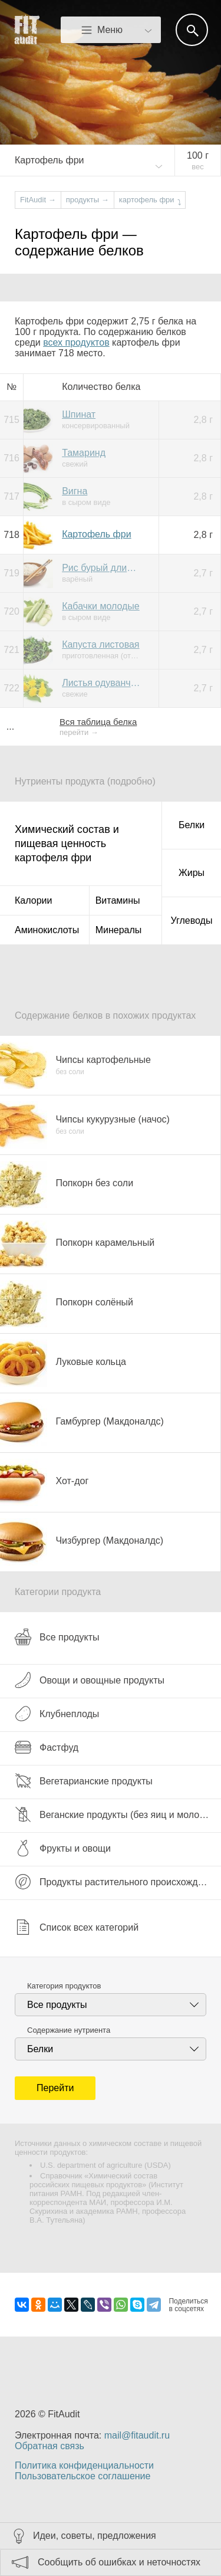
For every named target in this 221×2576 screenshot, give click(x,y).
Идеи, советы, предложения (94, 2536)
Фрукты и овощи (63, 1848)
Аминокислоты (47, 930)
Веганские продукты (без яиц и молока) (113, 1814)
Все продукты (57, 1637)
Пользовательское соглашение (82, 2476)
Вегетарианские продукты (84, 1781)
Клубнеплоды (57, 1713)
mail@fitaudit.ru (137, 2435)
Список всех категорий (76, 1927)
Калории (33, 900)
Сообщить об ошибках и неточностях (119, 2562)
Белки (191, 825)
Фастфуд (46, 1747)
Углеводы (192, 920)
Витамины (117, 900)
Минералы (118, 930)
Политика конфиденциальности (84, 2465)
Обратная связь (49, 2446)
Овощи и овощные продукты (89, 1680)
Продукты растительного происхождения (117, 1881)
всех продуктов (76, 342)
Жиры (191, 873)
